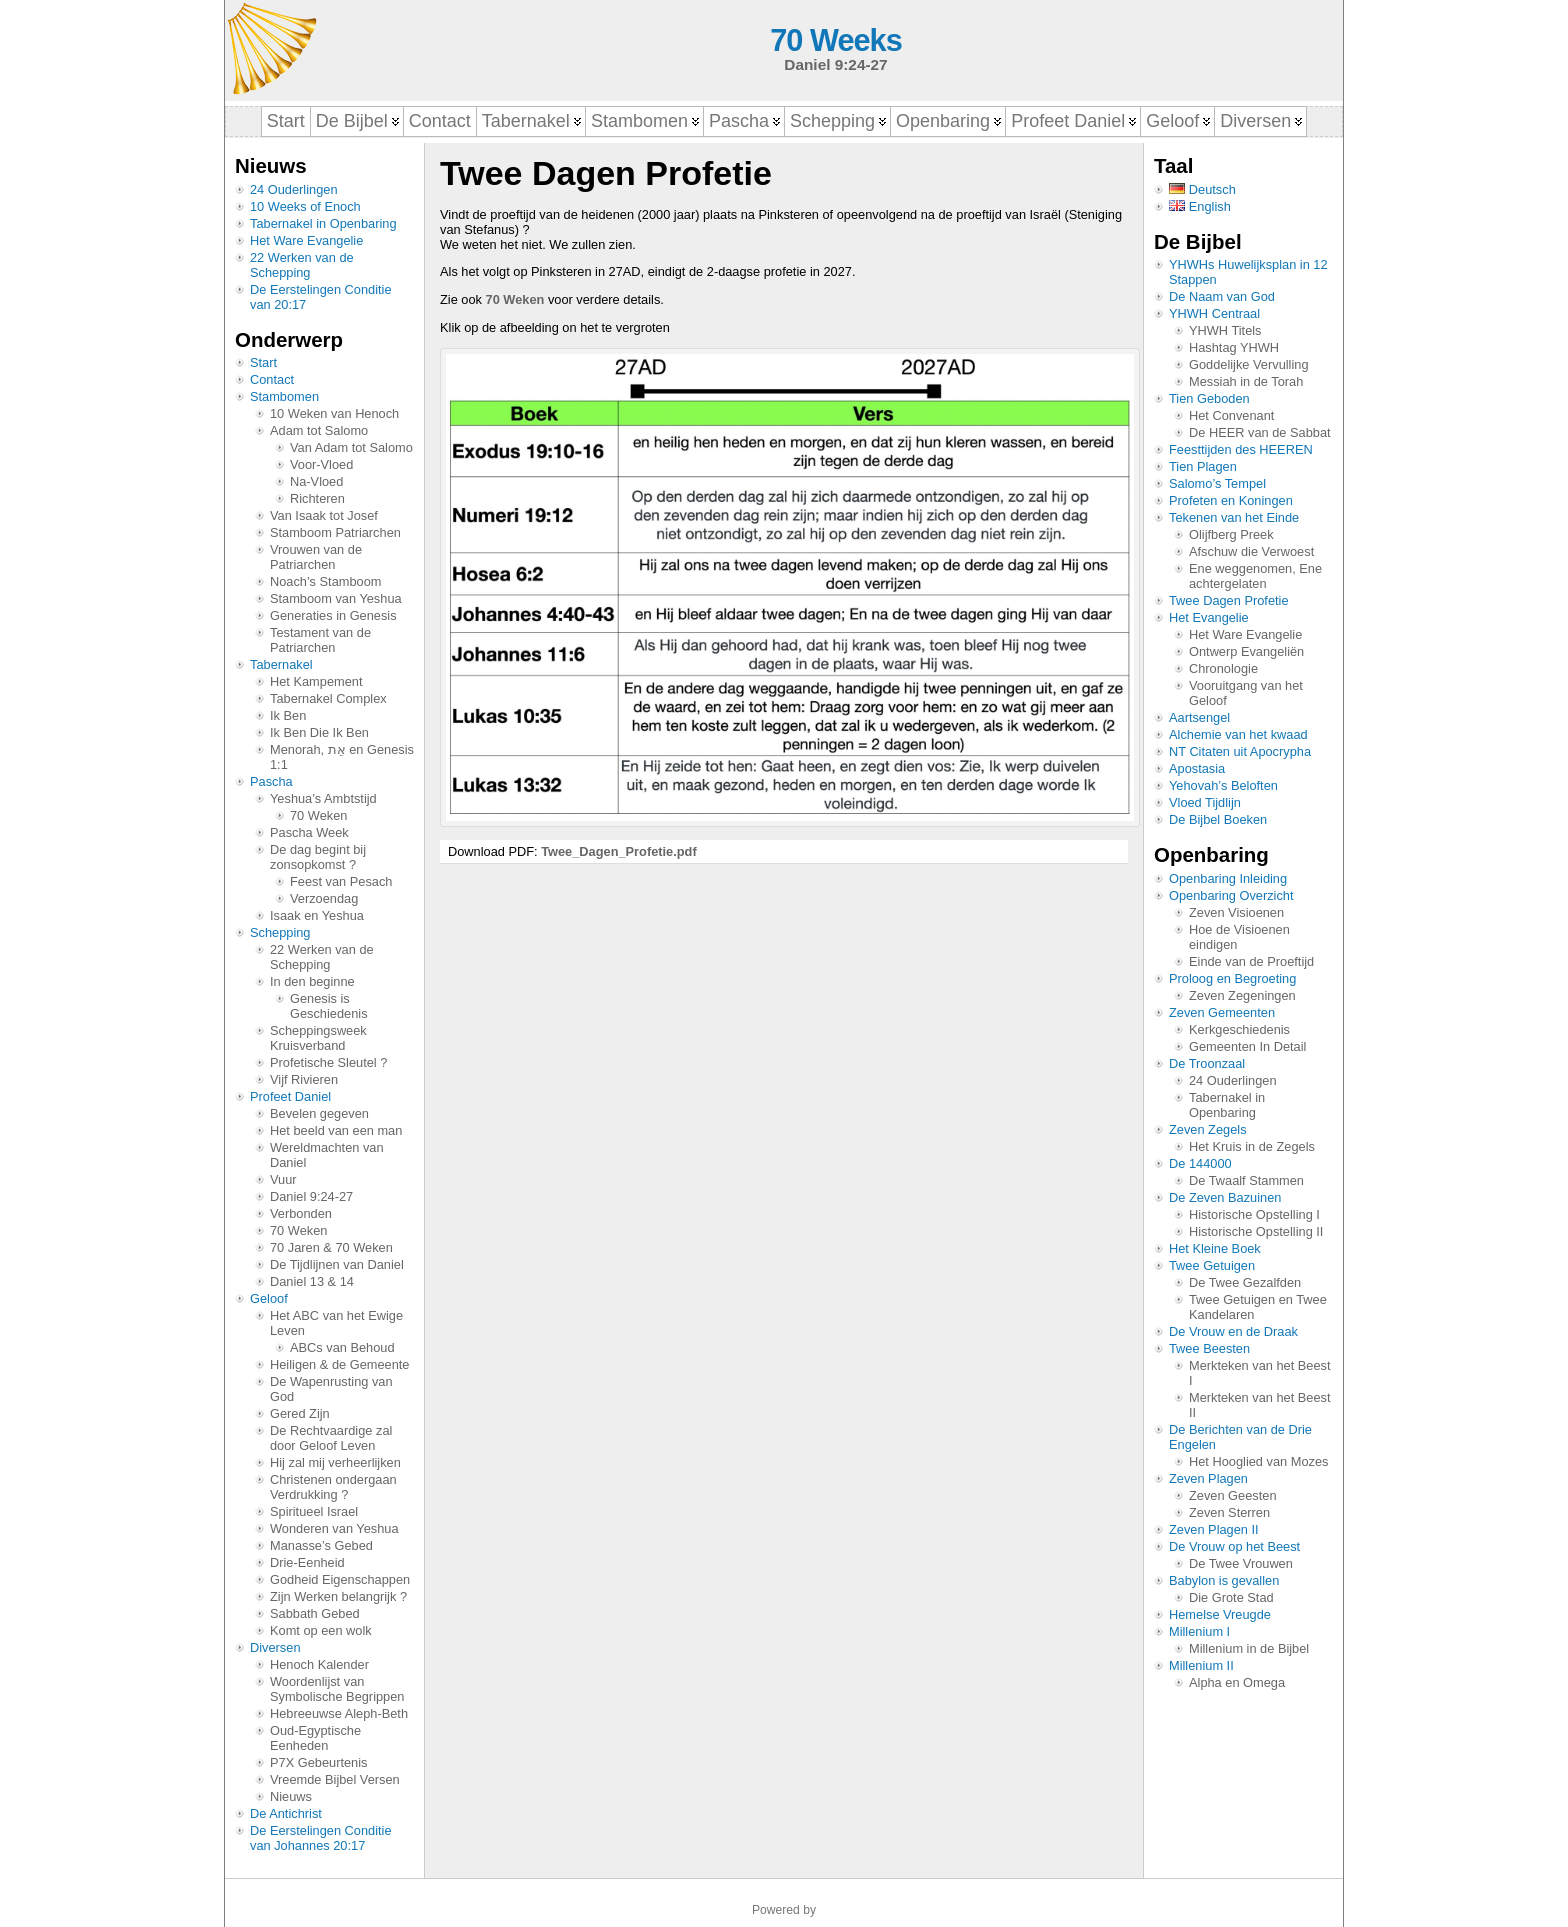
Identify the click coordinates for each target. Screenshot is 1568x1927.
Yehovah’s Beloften (1223, 785)
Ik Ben (288, 715)
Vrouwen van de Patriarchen (316, 557)
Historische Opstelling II (1256, 1231)
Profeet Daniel (290, 1096)
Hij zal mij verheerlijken (335, 1462)
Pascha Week (309, 832)
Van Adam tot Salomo (351, 447)
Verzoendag (324, 898)
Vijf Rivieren (304, 1079)
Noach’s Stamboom (325, 581)
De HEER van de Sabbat (1260, 432)
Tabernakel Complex (328, 698)
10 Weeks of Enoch (305, 206)
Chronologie (1223, 668)
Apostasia (1197, 768)
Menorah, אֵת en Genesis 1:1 (342, 757)
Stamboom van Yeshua (336, 598)
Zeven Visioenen (1236, 912)
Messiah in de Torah (1246, 381)
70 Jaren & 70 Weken (331, 1247)
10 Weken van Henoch (334, 413)
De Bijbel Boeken (1218, 819)
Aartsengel (1199, 717)
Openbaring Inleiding (1228, 878)
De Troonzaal (1207, 1063)
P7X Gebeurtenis (318, 1762)
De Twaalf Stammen (1246, 1180)
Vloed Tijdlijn (1205, 802)
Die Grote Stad (1231, 1597)
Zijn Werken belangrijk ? (338, 1596)
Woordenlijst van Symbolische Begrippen (337, 1689)
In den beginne (312, 981)
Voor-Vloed (321, 464)
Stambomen (284, 396)
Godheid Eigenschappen (340, 1579)
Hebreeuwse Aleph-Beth (339, 1713)
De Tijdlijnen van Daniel (337, 1264)
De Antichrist (286, 1813)
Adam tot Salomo (319, 430)
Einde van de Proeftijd (1251, 961)
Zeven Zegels (1208, 1129)
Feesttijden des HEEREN (1241, 449)
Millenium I (1199, 1631)
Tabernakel (281, 664)
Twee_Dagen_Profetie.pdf (619, 851)
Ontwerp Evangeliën (1246, 651)
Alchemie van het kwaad (1238, 734)
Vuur (283, 1179)
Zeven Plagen (1208, 1478)
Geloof (269, 1298)
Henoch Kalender (319, 1664)
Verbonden (301, 1213)
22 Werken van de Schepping (302, 265)
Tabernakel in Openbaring (323, 223)
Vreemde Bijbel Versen (335, 1779)
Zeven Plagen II (1214, 1529)
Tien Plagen (1203, 466)
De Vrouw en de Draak (1233, 1331)
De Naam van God (1222, 296)
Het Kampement (316, 681)
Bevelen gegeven (319, 1113)
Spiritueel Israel (314, 1511)
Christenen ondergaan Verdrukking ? (333, 1487)
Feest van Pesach (341, 881)
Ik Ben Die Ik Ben (319, 732)
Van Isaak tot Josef (324, 515)
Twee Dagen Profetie (1229, 600)
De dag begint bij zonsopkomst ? (318, 857)
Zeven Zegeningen (1242, 995)
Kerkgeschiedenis (1239, 1029)
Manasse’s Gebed (321, 1545)
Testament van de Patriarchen (320, 640)
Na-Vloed (316, 481)
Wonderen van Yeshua (334, 1528)
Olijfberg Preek (1231, 534)
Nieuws (291, 1796)
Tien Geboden (1209, 398)
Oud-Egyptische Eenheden (315, 1738)
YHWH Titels (1225, 330)
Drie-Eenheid (307, 1562)
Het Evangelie (1209, 617)
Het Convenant (1231, 415)
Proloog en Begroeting (1232, 978)
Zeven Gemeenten (1222, 1012)
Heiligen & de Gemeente (339, 1364)
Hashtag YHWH (1234, 347)
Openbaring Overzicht (1231, 895)
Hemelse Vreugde (1220, 1614)
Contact (272, 379)
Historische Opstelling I (1254, 1214)
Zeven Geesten (1233, 1495)
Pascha (271, 781)
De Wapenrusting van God (331, 1389)
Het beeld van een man (336, 1130)
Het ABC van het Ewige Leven (336, 1323)
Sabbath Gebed (315, 1613)
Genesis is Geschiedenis (329, 1006)
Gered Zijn (300, 1413)
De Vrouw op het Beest (1234, 1546)
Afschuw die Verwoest (1251, 551)
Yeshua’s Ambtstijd (323, 798)
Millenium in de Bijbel (1249, 1648)
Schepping (280, 932)
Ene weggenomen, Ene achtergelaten (1255, 576)
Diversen (275, 1647)
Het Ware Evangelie (306, 240)
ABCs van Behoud (342, 1347)
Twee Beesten (1209, 1348)
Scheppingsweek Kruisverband (318, 1038)
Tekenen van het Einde (1234, 517)
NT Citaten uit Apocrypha (1240, 751)
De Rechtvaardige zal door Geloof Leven (331, 1438)
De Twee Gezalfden (1245, 1282)
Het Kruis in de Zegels (1252, 1146)
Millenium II (1201, 1665)
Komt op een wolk (321, 1630)
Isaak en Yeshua (317, 915)
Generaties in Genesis (333, 615)
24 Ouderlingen (294, 189)
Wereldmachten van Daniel (327, 1155)
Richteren (317, 498)
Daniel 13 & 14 (312, 1281)
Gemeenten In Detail (1247, 1046)
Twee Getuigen (1212, 1265)
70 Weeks (835, 40)
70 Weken (318, 815)
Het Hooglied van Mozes (1258, 1461)
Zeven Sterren (1229, 1512)
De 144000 (1200, 1163)
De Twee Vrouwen (1241, 1563)
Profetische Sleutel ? (328, 1062)
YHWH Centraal (1214, 313)
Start (263, 362)
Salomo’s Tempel (1217, 483)
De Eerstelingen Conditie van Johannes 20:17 (321, 1838)
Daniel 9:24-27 (311, 1196)
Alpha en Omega (1237, 1682)
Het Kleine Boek (1215, 1248)
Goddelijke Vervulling (1249, 364)
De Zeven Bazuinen (1225, 1197)
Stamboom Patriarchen (335, 532)
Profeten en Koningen (1231, 500)
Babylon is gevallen (1224, 1580)
